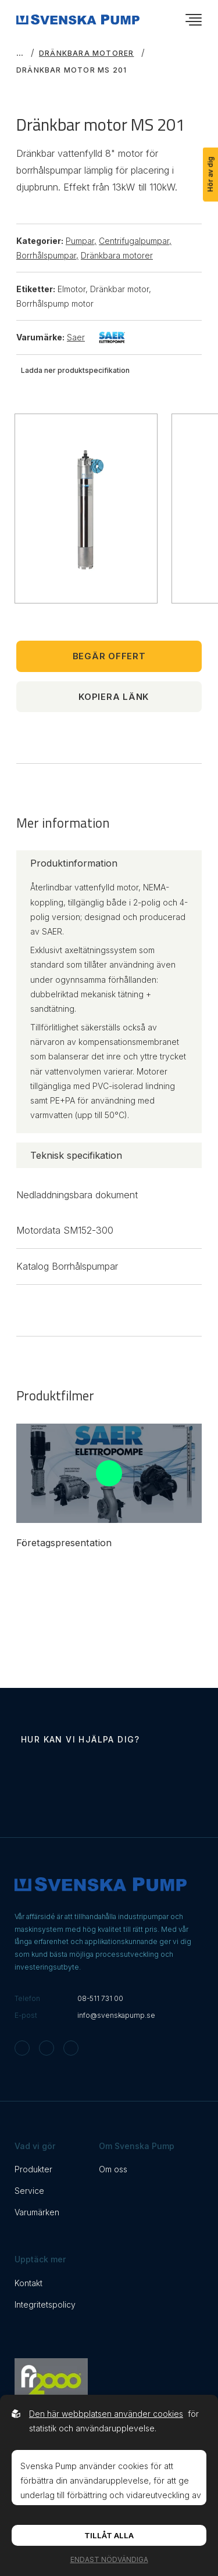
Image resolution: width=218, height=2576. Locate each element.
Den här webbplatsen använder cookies (106, 2414)
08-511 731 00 (100, 1998)
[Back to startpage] (78, 19)
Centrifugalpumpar (135, 241)
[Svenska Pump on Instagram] (22, 2048)
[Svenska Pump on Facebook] (46, 2048)
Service (29, 2191)
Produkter (33, 2169)
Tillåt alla (109, 2535)
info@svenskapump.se (116, 2015)
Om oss (113, 2169)
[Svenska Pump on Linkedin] (70, 2048)
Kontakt (28, 2283)
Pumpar (81, 241)
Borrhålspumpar (47, 255)
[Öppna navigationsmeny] (193, 20)
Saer (96, 337)
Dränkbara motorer (86, 53)
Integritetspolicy (45, 2304)
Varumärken (37, 2212)
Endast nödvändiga (109, 2559)
